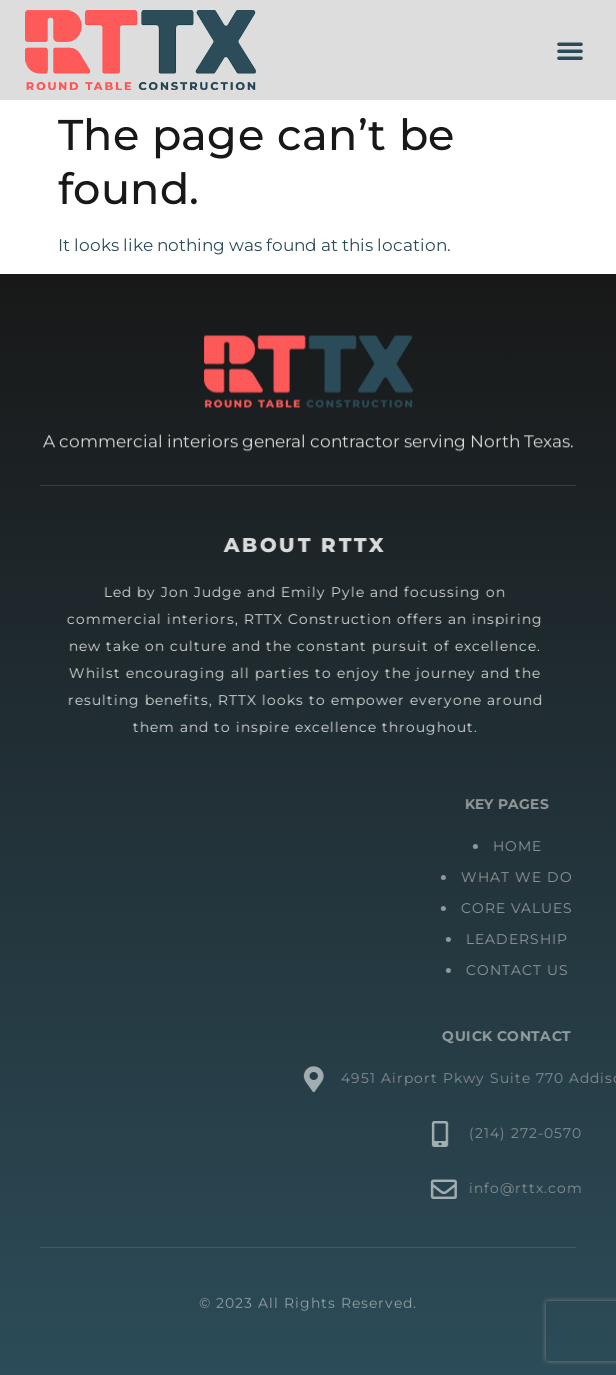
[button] (570, 50)
